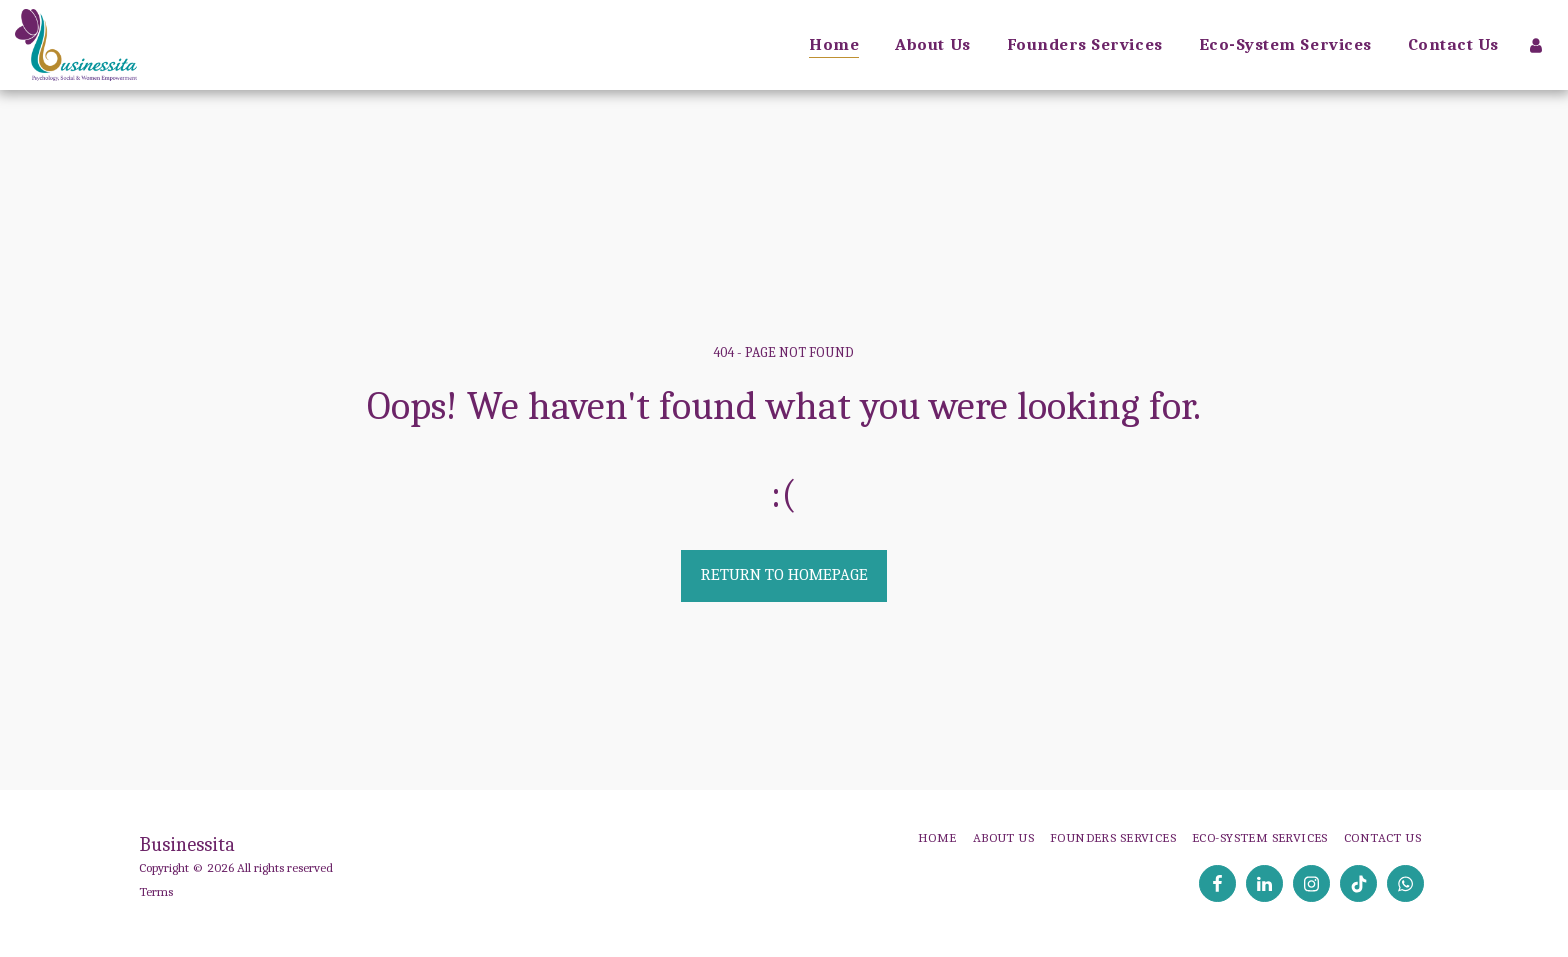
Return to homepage (784, 574)
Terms (156, 891)
